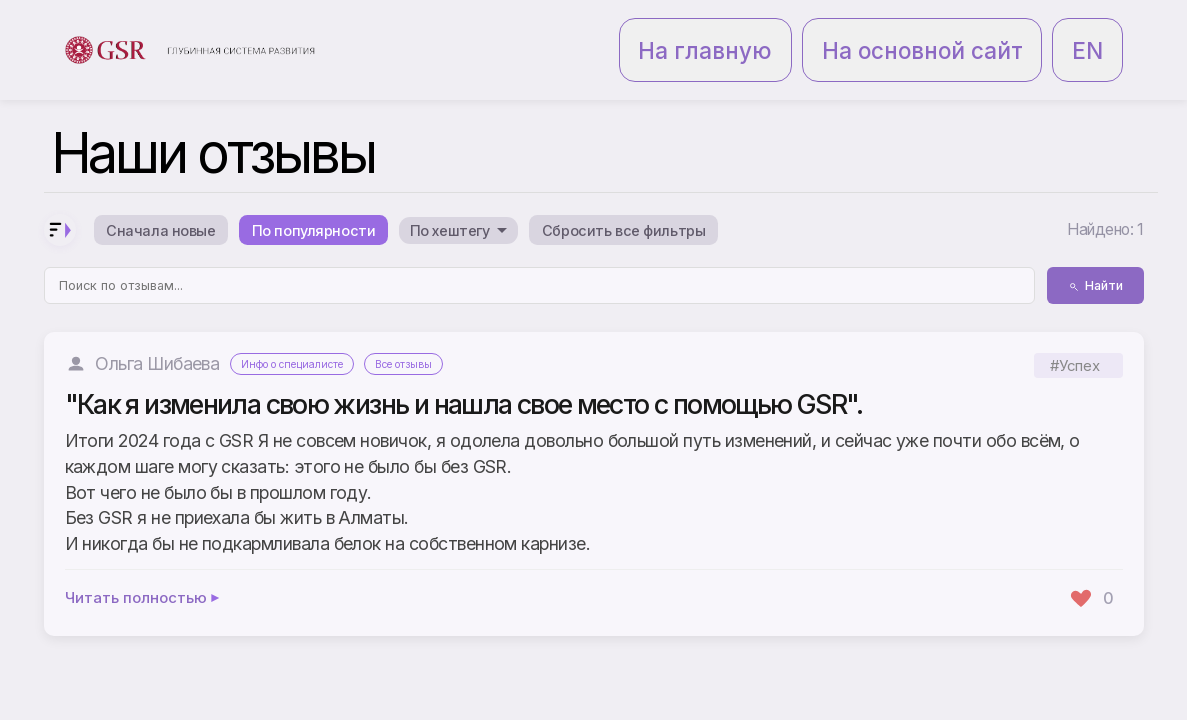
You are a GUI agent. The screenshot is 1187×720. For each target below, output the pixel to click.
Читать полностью (143, 559)
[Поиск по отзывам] (540, 247)
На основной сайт (993, 28)
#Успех (1074, 326)
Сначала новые (173, 188)
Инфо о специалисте (306, 325)
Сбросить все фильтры (722, 188)
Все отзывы (439, 325)
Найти (1095, 247)
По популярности (351, 188)
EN (1098, 28)
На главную (861, 28)
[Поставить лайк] (1092, 559)
